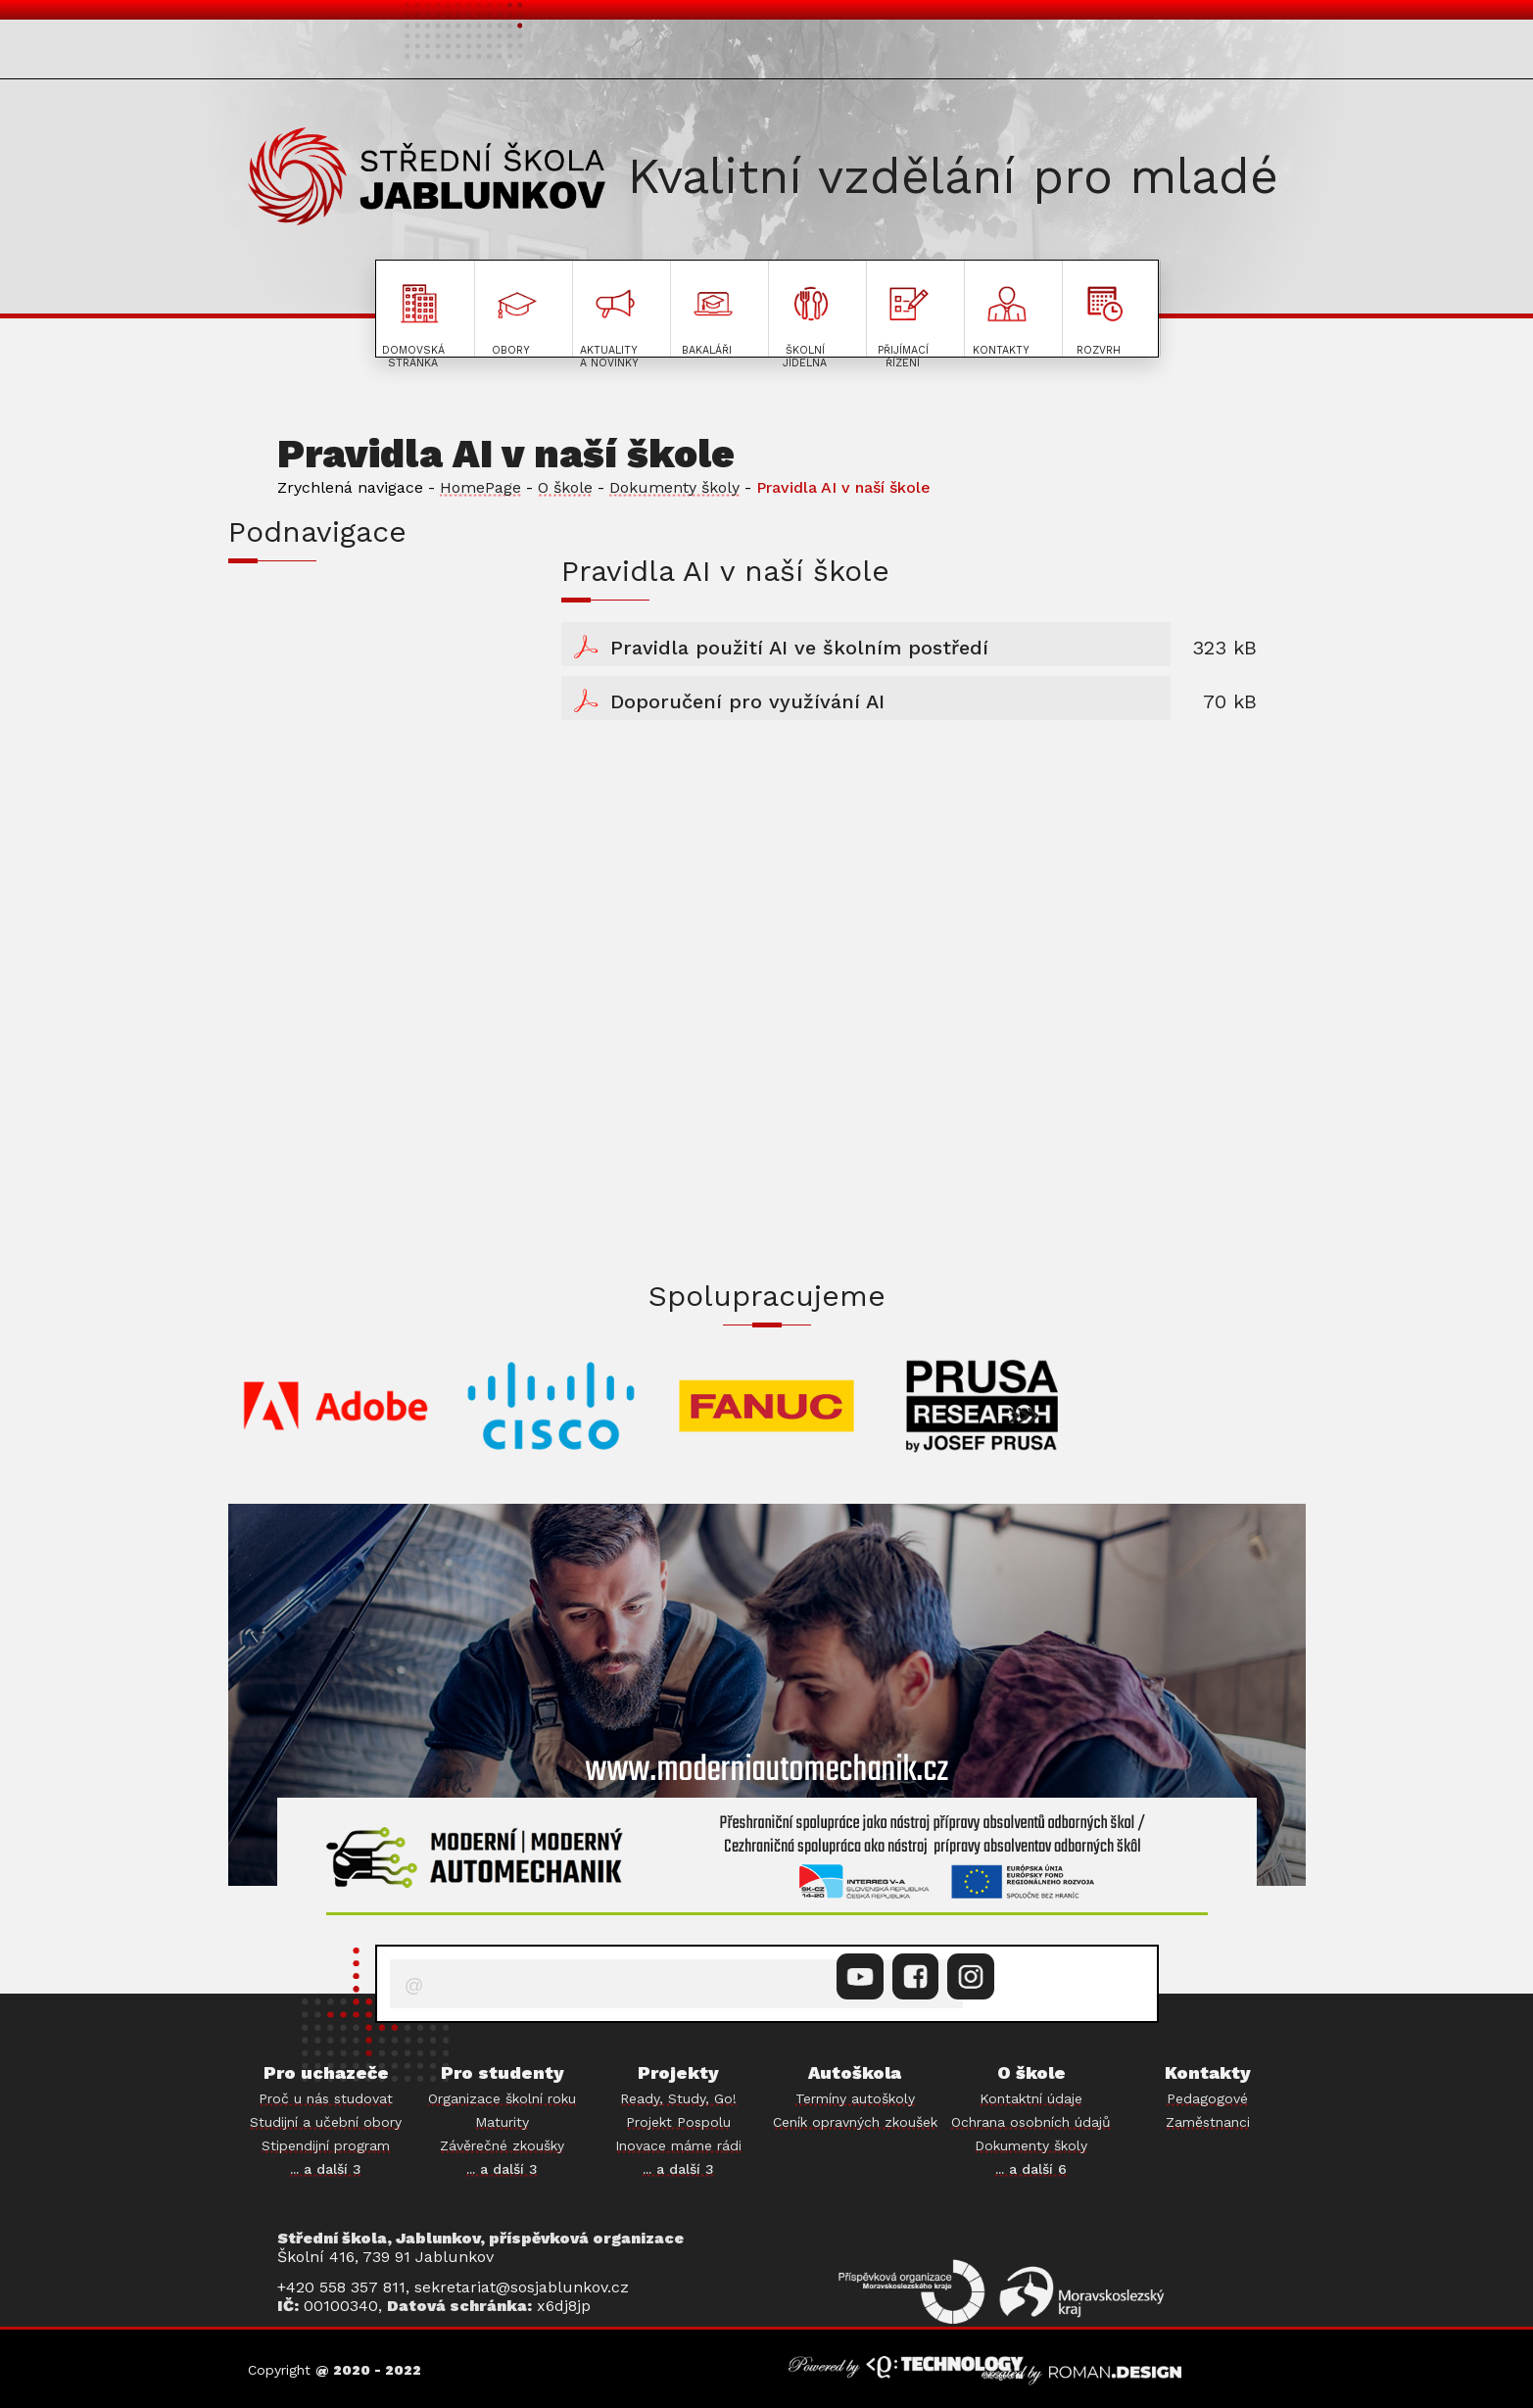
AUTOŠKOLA (1065, 53)
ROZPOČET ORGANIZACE (361, 824)
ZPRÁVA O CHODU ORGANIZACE (382, 878)
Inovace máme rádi (678, 2145)
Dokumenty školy (674, 487)
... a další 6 (1031, 2169)
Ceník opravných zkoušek (855, 2122)
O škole (565, 487)
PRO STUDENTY (517, 53)
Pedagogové (1207, 2098)
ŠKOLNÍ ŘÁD (301, 608)
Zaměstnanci (1208, 2122)
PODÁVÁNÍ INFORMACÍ (349, 770)
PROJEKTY (1217, 53)
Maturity (502, 2122)
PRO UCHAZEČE (330, 53)
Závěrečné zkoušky (502, 2145)
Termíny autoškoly (855, 2098)
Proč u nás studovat (326, 2098)
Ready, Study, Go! (678, 2098)
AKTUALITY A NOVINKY (742, 53)
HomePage (480, 487)
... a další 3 (325, 2169)
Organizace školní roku (502, 2098)
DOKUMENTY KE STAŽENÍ (365, 662)
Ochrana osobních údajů (1031, 2122)
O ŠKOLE (933, 53)
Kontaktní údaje (1031, 2098)
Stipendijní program (326, 2145)
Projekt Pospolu (678, 2122)
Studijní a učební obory (326, 2122)
